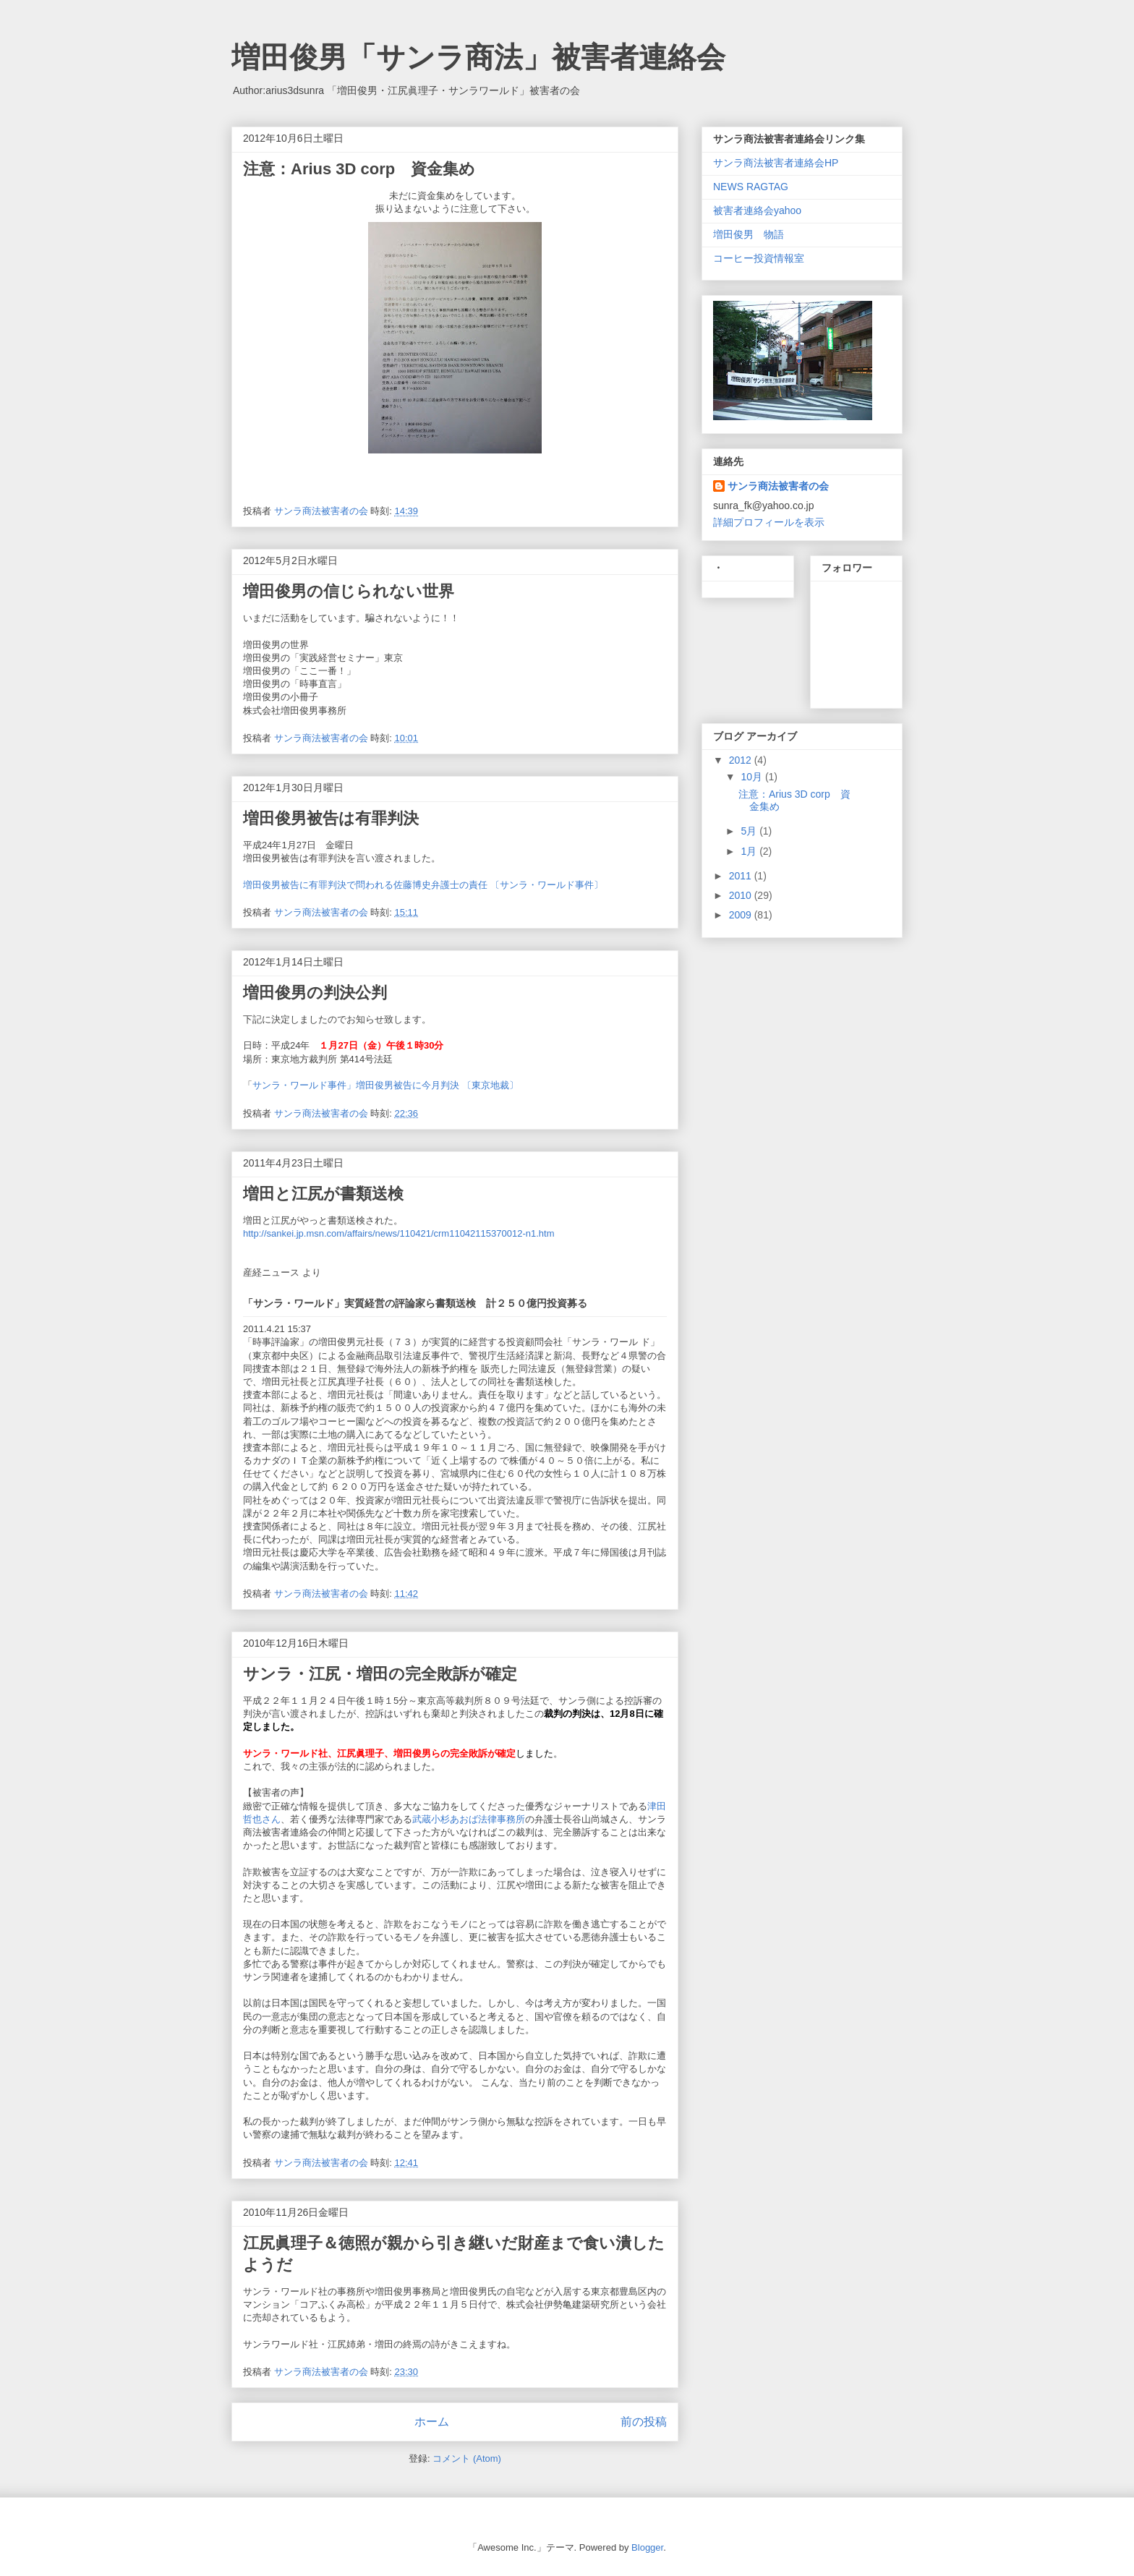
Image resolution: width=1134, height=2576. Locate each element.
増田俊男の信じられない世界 (348, 591)
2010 (741, 895)
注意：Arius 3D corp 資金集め (359, 169)
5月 (750, 831)
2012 (741, 760)
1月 (750, 851)
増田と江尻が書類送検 (323, 1194)
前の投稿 (644, 2421)
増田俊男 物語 (748, 234)
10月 (752, 776)
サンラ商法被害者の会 (778, 486)
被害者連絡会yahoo (757, 210)
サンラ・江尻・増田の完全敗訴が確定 (380, 1674)
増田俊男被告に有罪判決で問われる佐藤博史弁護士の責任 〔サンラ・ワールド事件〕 (423, 884)
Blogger (647, 2547)
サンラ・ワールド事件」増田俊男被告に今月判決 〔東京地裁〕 (385, 1085)
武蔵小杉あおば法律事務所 (468, 1819)
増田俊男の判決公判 (315, 993)
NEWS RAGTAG (750, 186)
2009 (741, 915)
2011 (741, 876)
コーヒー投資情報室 (758, 258)
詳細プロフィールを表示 (768, 522)
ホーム (431, 2421)
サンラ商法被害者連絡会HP (775, 163)
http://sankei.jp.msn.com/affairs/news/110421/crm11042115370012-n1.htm (398, 1233)
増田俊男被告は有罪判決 (331, 818)
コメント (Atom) (466, 2458)
